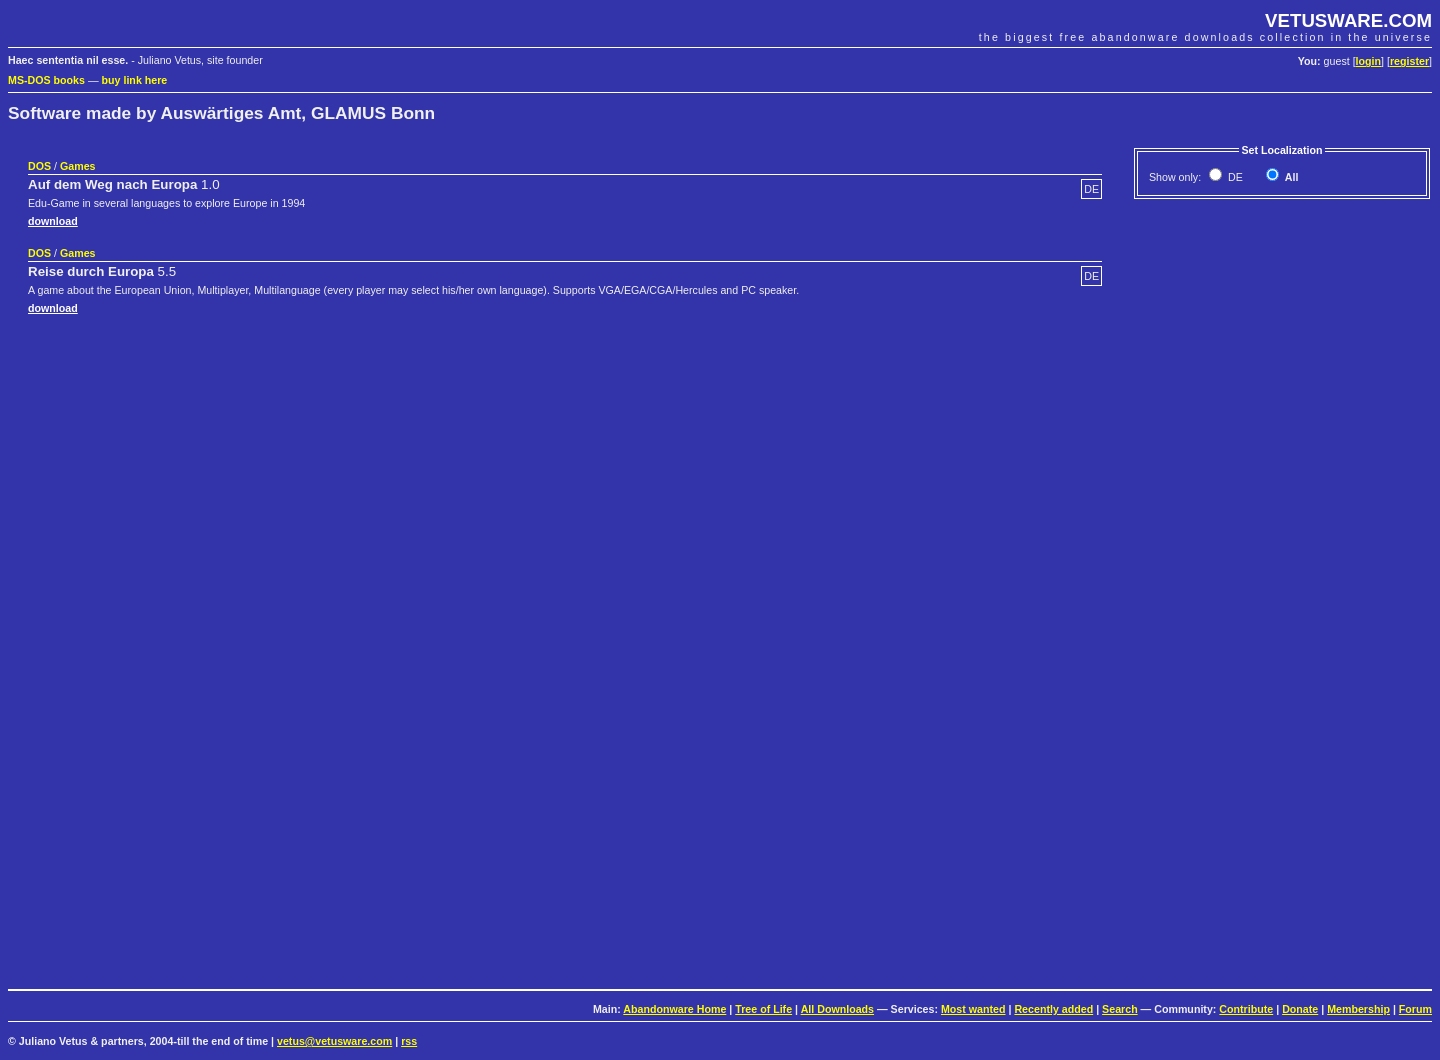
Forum (1415, 1009)
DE (1234, 177)
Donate (1300, 1009)
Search (1120, 1009)
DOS (39, 166)
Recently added (1053, 1009)
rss (409, 1041)
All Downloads (837, 1009)
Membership (1358, 1009)
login (1368, 61)
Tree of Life (763, 1009)
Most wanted (973, 1009)
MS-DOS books (46, 80)
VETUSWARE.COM (1348, 20)
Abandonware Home (674, 1009)
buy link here (135, 80)
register (1409, 61)
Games (78, 166)
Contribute (1246, 1009)
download (53, 221)
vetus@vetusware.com (334, 1041)
